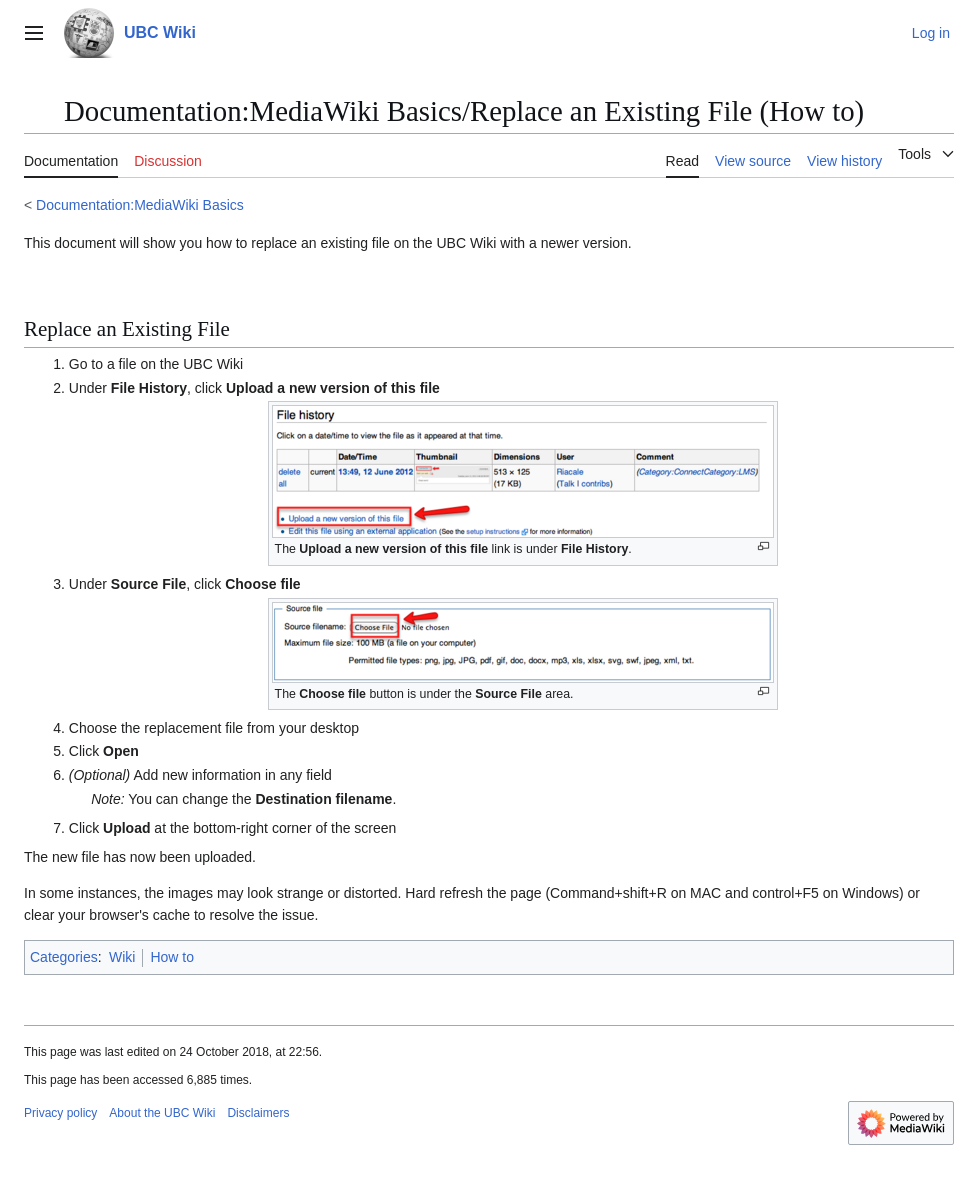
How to (172, 957)
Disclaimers (258, 1113)
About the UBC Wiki (162, 1113)
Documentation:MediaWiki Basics (140, 205)
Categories (64, 957)
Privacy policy (60, 1113)
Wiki (122, 957)
